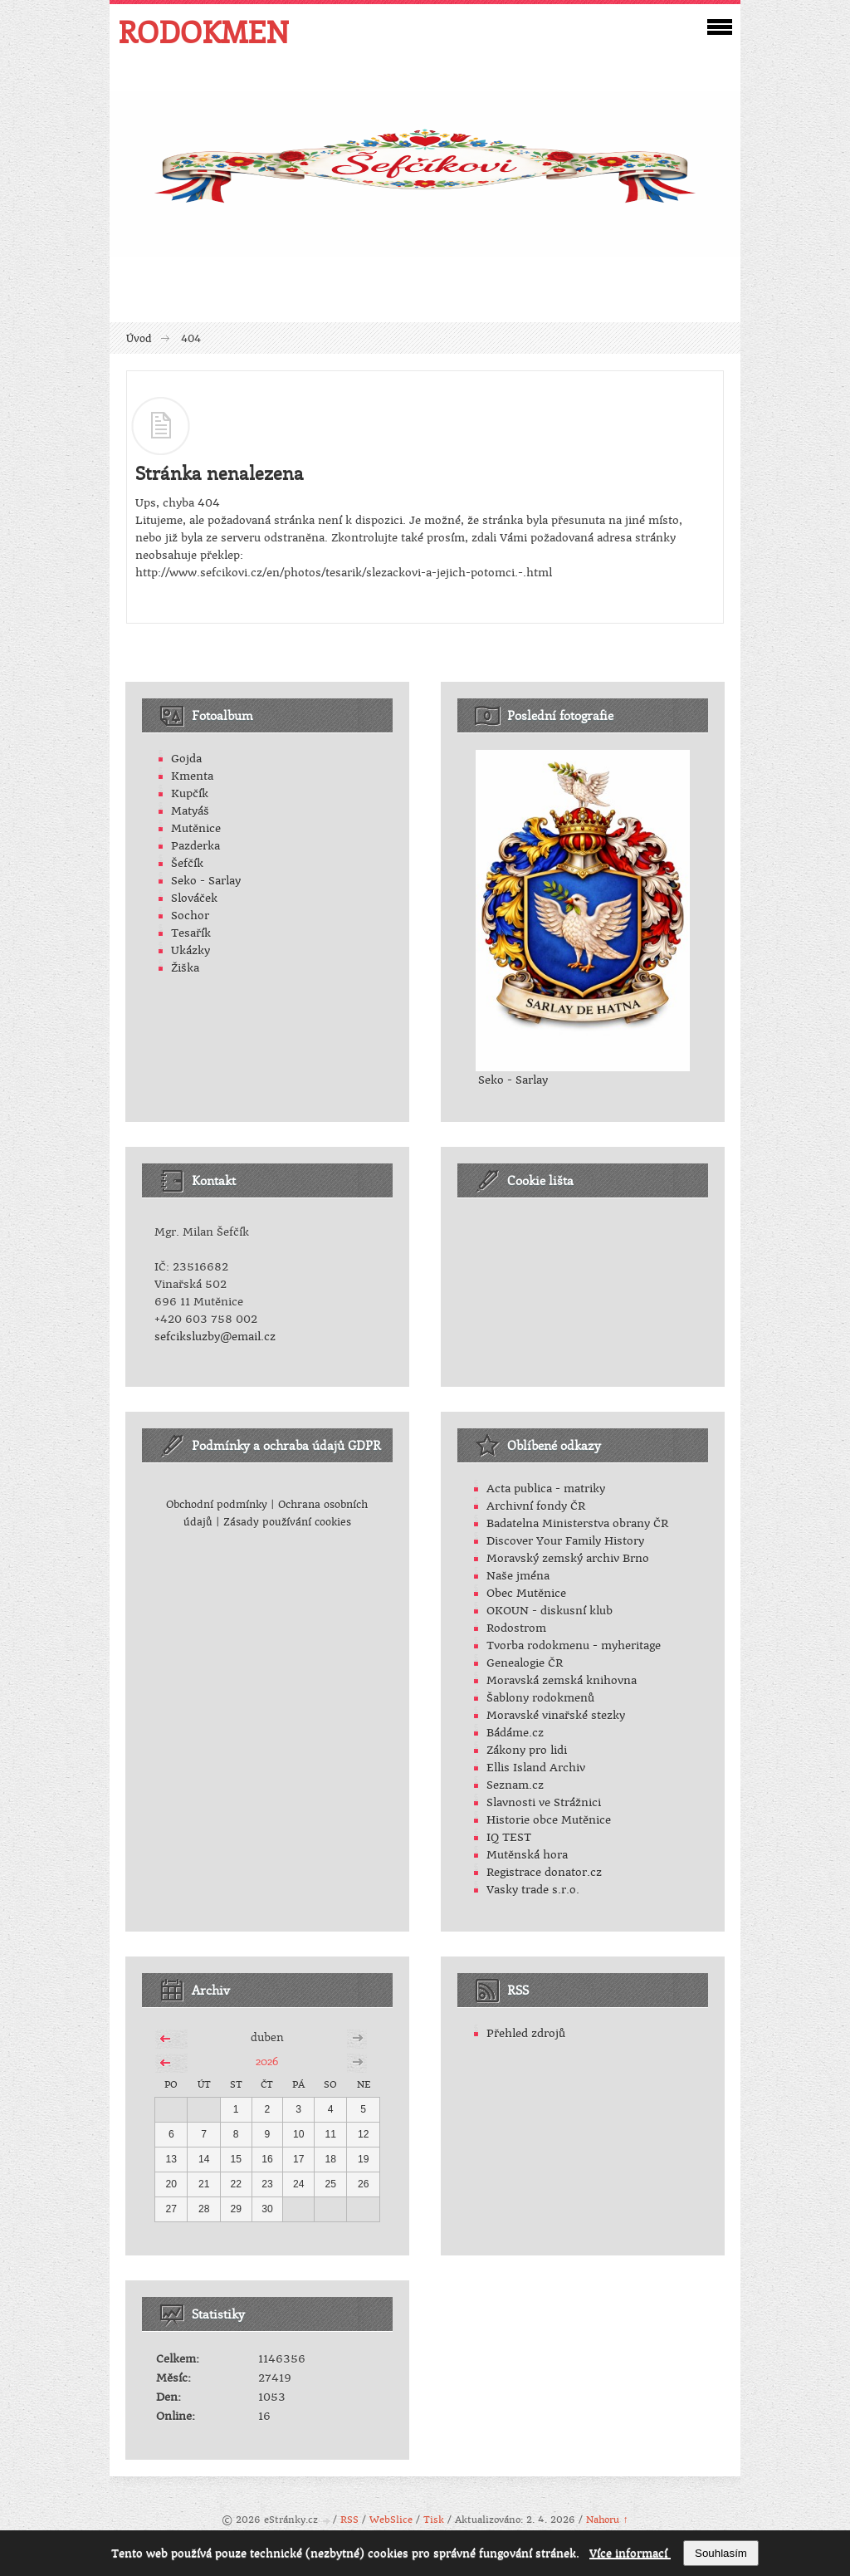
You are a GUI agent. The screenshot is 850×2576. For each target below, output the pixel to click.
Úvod (139, 339)
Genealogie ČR (524, 1663)
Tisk (433, 2520)
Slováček (194, 898)
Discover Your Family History (565, 1541)
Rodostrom (516, 1628)
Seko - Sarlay (206, 880)
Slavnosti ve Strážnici (543, 1802)
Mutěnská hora (527, 1855)
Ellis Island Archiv (535, 1767)
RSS (349, 2520)
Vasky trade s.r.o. (532, 1889)
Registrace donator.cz (544, 1872)
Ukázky (190, 950)
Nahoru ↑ (607, 2520)
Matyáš (190, 811)
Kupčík (189, 793)
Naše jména (518, 1576)
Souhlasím (721, 2553)
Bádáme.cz (515, 1732)
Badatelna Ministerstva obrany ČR (577, 1523)
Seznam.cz (515, 1785)
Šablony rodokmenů (540, 1698)
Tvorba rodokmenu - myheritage (573, 1645)
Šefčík (187, 863)
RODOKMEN (203, 31)
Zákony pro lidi (526, 1750)
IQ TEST (508, 1837)
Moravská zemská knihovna (561, 1680)
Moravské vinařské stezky (555, 1715)
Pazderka (195, 846)
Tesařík (191, 933)
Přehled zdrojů (525, 2033)
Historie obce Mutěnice (548, 1820)
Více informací (630, 2553)
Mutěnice (196, 828)
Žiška (185, 968)
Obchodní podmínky (216, 1505)
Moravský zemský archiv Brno (567, 1558)
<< (165, 2036)
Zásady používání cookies (287, 1522)
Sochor (190, 915)
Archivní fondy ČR (535, 1506)
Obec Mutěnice (526, 1593)
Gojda (186, 758)
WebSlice (391, 2520)
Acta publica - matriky (545, 1488)
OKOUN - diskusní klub (549, 1610)
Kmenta (192, 776)
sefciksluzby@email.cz (215, 1336)
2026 (267, 2061)
